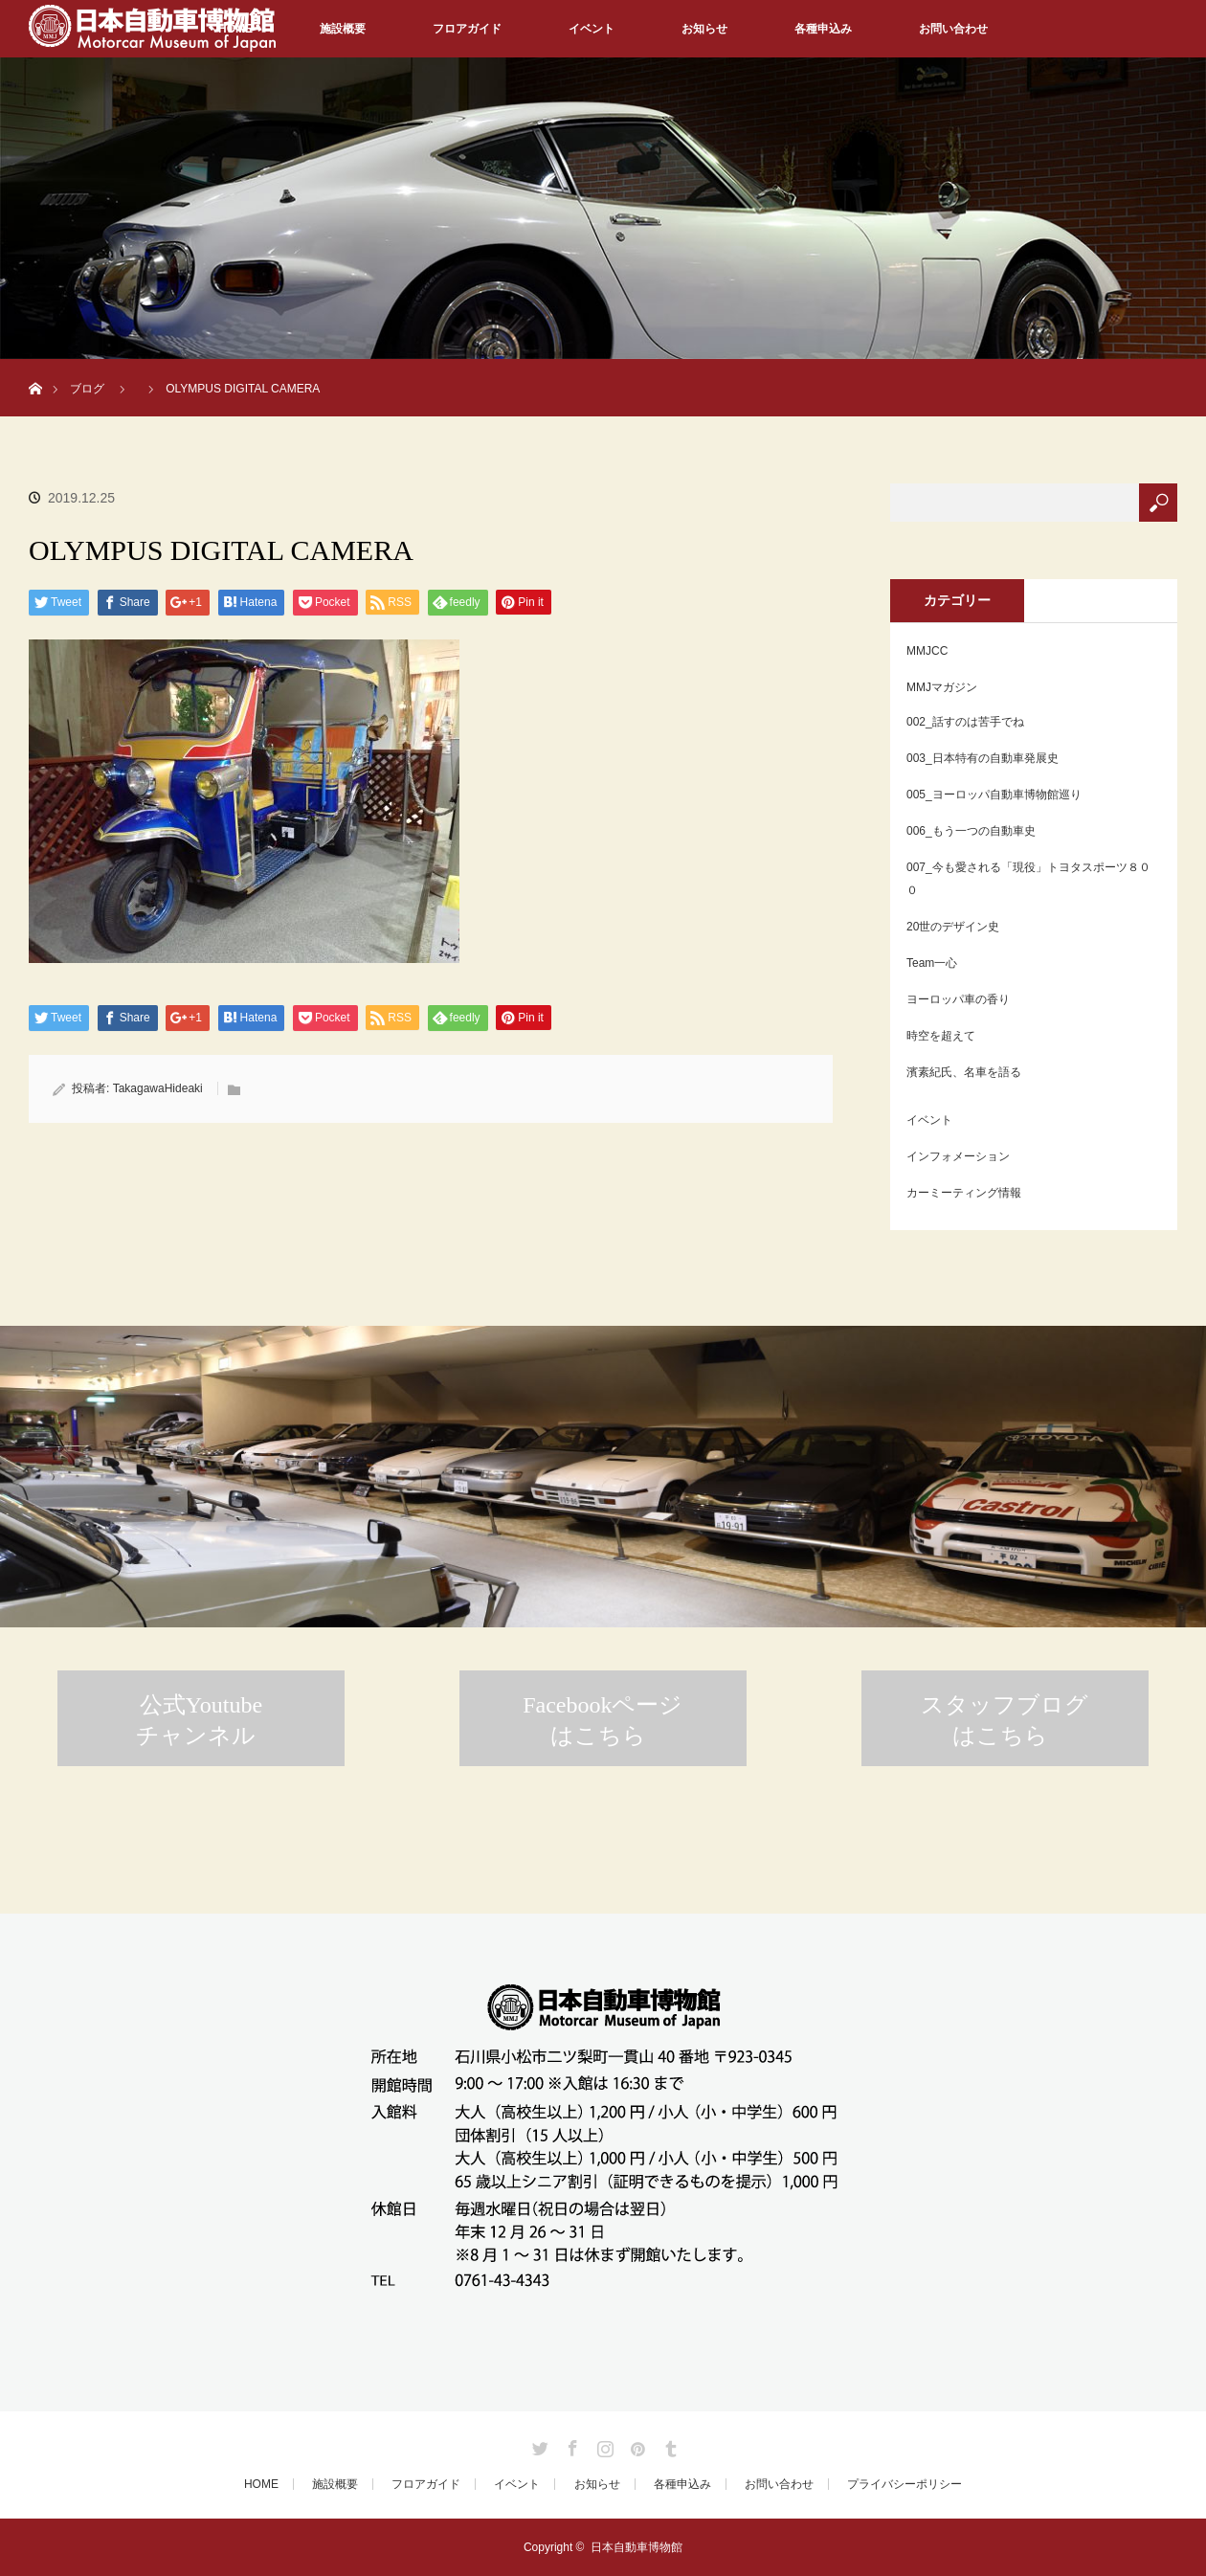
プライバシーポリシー (904, 2484)
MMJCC (927, 651)
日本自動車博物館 (636, 2547)
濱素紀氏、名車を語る (963, 1072)
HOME (261, 2484)
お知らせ (704, 28)
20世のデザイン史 (952, 926)
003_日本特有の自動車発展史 (982, 758)
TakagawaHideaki (158, 1088)
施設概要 (343, 28)
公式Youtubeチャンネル (199, 1720)
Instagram (603, 2444)
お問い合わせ (953, 28)
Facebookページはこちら (602, 1720)
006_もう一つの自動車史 (971, 831)
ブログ (87, 388)
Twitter (538, 2444)
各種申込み (823, 28)
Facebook (570, 2444)
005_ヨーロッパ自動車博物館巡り (994, 794)
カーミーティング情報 (963, 1192)
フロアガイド (467, 28)
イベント (591, 28)
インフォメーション (958, 1156)
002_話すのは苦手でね (965, 721)
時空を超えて (940, 1035)
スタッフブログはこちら (1004, 1720)
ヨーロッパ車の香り (958, 999)
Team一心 (931, 963)
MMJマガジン (941, 687)
